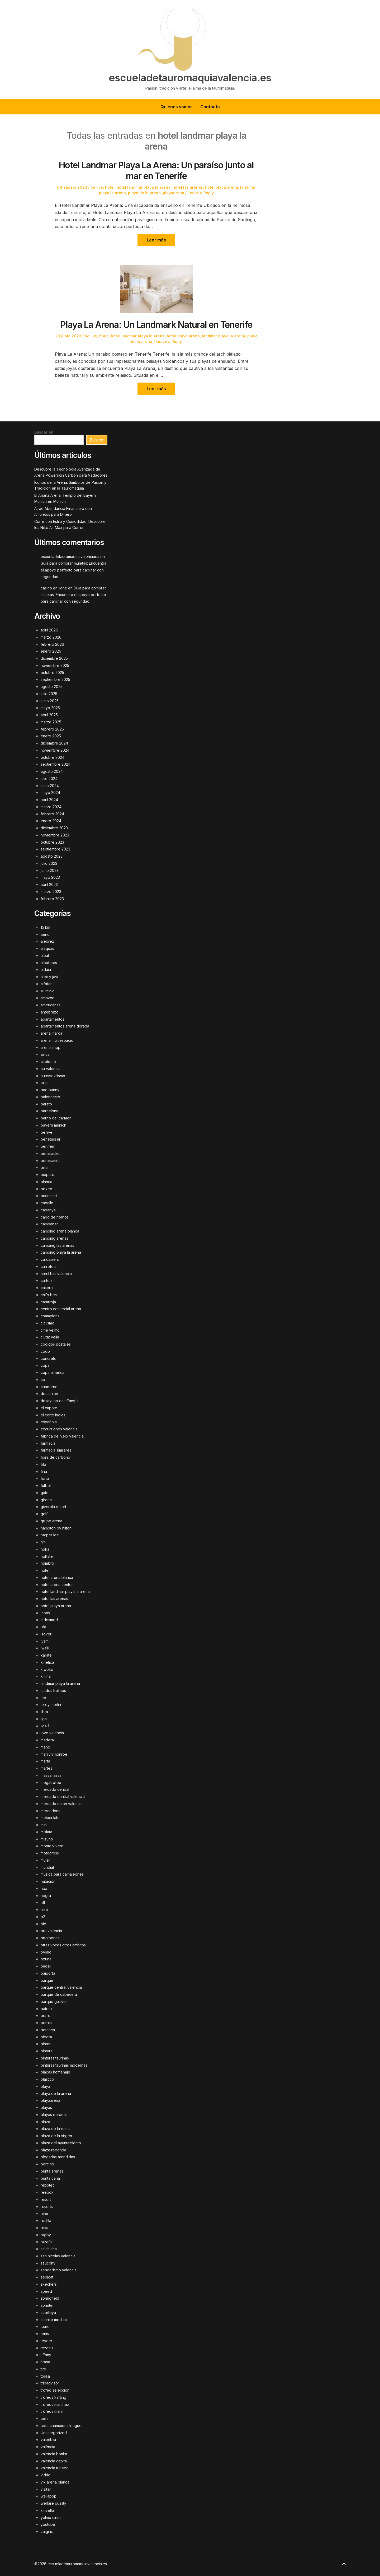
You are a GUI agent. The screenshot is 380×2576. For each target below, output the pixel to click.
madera (47, 1740)
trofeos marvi (52, 2411)
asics (45, 1054)
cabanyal (48, 1210)
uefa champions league (61, 2425)
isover (46, 1634)
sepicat (47, 2277)
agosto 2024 (52, 771)
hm (43, 1542)
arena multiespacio (57, 1040)
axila (45, 1082)
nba (44, 1888)
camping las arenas (57, 1245)
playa (45, 2086)
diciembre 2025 (54, 658)
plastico (47, 2079)
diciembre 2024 (54, 743)
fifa (43, 1464)
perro (45, 2015)
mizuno (47, 1839)
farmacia (48, 1443)
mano (45, 1747)
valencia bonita (54, 2454)
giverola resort (53, 1506)
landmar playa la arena (223, 336)
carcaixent (50, 1259)
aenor (46, 934)
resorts (47, 2206)
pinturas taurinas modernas (64, 2065)
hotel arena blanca (57, 1577)
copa (45, 1365)
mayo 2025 (50, 707)
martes (46, 1768)
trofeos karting (53, 2397)
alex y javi (49, 976)
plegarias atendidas (58, 2157)
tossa (45, 2376)
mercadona (50, 1810)
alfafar (46, 984)
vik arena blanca (55, 2482)
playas (46, 2107)
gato (45, 1492)
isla (43, 1627)
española (49, 1422)
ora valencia (51, 1930)
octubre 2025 (52, 672)
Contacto (210, 106)
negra (46, 1895)
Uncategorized (54, 2432)
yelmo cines (51, 2517)
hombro (47, 1563)
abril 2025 (49, 715)
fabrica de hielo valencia (62, 1436)
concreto (48, 1358)
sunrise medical (54, 2319)
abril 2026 (49, 630)
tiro (43, 2369)
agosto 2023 (52, 856)
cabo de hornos (55, 1217)
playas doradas (54, 2114)
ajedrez (47, 941)
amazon (47, 998)
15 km (45, 927)
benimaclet (50, 1153)
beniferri (48, 1146)
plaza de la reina (55, 2128)
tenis (45, 2333)
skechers (49, 2284)
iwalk (45, 1648)
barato (46, 1104)
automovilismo (53, 1075)
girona (46, 1500)
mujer (45, 1860)
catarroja (48, 1302)
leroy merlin (51, 1704)
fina (44, 1471)
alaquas (47, 948)
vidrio (45, 2475)
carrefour (49, 1266)
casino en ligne (54, 588)
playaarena (173, 192)
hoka (45, 1549)
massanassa (51, 1775)
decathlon (49, 1393)
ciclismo (47, 1323)
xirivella (47, 2510)
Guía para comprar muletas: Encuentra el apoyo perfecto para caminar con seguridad (73, 570)
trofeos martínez (55, 2404)
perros (46, 2022)
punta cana (50, 2178)
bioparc (47, 1174)
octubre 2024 (52, 757)
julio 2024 (49, 778)
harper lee (50, 1535)
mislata (46, 1832)
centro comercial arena (61, 1308)
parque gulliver (54, 2001)
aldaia (46, 969)
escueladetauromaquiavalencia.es (190, 77)
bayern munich (53, 1125)
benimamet (50, 1160)
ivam (45, 1641)
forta (45, 1478)
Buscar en (43, 432)
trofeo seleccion (55, 2390)
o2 (43, 1916)
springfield (50, 2298)
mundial (47, 1867)
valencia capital (54, 2461)
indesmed (49, 1619)
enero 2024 (51, 821)
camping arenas (54, 1238)
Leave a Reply (201, 192)
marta (45, 1761)
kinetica (47, 1662)
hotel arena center (57, 1584)
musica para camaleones (62, 1874)
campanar (49, 1224)
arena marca (51, 1033)
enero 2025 (51, 736)
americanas (50, 1005)
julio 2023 (49, 863)
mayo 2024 (50, 792)
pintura (47, 2051)
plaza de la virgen (56, 2135)
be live (97, 187)
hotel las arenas (188, 187)
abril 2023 (49, 884)
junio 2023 (50, 870)
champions (50, 1316)
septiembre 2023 (55, 849)
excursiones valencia (59, 1429)
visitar (46, 2489)
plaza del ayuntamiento (61, 2143)
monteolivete (52, 1846)
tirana (45, 2362)
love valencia (52, 1733)
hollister (47, 1556)
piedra (46, 2037)
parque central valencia (61, 1987)
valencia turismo (55, 2468)
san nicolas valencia (58, 2256)
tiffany (46, 2354)
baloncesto (50, 1097)
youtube (48, 2524)
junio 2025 (50, 701)
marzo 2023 (51, 891)
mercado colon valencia (62, 1803)
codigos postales (56, 1344)
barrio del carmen (56, 1118)
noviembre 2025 (55, 665)
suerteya (48, 2312)
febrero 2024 (52, 814)
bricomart (49, 1195)
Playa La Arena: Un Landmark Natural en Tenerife (156, 324)
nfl (43, 1902)
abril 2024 (49, 799)
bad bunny (50, 1089)
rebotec (48, 2185)
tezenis (47, 2348)
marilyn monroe (54, 1754)
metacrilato (50, 1817)
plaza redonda (53, 2150)
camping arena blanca (60, 1231)
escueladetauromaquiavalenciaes (70, 556)
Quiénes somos (176, 106)
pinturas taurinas (55, 2058)
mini (44, 1824)
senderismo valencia (59, 2270)
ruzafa (46, 2241)
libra (44, 1711)
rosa (44, 2227)
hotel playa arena (221, 187)
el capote (49, 1408)
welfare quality (53, 2503)
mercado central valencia (63, 1796)
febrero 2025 (52, 729)
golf (44, 1514)
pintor (46, 2044)
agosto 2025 (52, 686)
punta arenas (52, 2171)
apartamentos (52, 1019)
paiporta (48, 1973)
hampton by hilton (56, 1528)
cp (43, 1379)
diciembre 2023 (54, 828)
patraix (47, 2008)
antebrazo (50, 1012)
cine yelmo (50, 1330)
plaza (45, 2121)
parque (47, 1980)
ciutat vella (50, 1337)
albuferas (49, 962)
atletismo (48, 1061)
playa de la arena (144, 192)
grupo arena (51, 1521)
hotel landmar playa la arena (143, 187)
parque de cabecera (59, 1994)
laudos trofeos (53, 1690)
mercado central (55, 1789)
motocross (50, 1853)
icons (45, 1613)
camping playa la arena (61, 1252)
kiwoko (47, 1669)
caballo (47, 1203)
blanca (46, 1181)
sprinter (47, 2305)
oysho (46, 1952)
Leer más (156, 240)
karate (46, 1655)
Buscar (97, 440)
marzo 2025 (51, 722)
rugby (46, 2235)
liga (44, 1719)
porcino (47, 2164)
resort (46, 2199)
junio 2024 (50, 785)
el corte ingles (53, 1415)
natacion (48, 1881)
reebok (47, 2192)
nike (44, 1909)
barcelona (49, 1111)
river (45, 2213)
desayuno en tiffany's (59, 1400)
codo (45, 1351)
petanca (48, 2030)
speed (46, 2291)
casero (47, 1287)
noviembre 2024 (55, 750)
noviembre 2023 (55, 835)
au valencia (50, 1068)
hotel (110, 187)
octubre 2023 (52, 842)
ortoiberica (50, 1938)
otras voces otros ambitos (63, 1945)
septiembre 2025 (55, 679)
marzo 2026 (51, 637)
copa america (52, 1372)
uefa (45, 2418)
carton (46, 1280)
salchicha (49, 2249)
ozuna (46, 1959)
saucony (48, 2263)
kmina (46, 1676)
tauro (45, 2326)
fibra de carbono (55, 1457)
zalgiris (47, 2531)
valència (48, 2446)
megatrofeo (51, 1782)
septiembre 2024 (55, 764)
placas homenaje (55, 2072)
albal (45, 955)
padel (46, 1966)
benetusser (50, 1139)
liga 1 (45, 1726)
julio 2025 (49, 693)
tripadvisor (50, 2383)
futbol (46, 1485)
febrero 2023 (52, 898)
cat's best (49, 1294)
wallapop (48, 2496)
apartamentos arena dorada (65, 1026)
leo (43, 1697)
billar (45, 1167)
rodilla (46, 2220)
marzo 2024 (51, 807)
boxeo (46, 1189)
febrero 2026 (52, 644)
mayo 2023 (50, 877)
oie (43, 1924)
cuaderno (49, 1386)
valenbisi (48, 2439)
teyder (46, 2340)
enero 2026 (51, 651)
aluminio (48, 991)
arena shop (50, 1047)
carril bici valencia (56, 1273)
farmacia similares (56, 1450)
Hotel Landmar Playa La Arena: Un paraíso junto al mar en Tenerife (156, 170)
